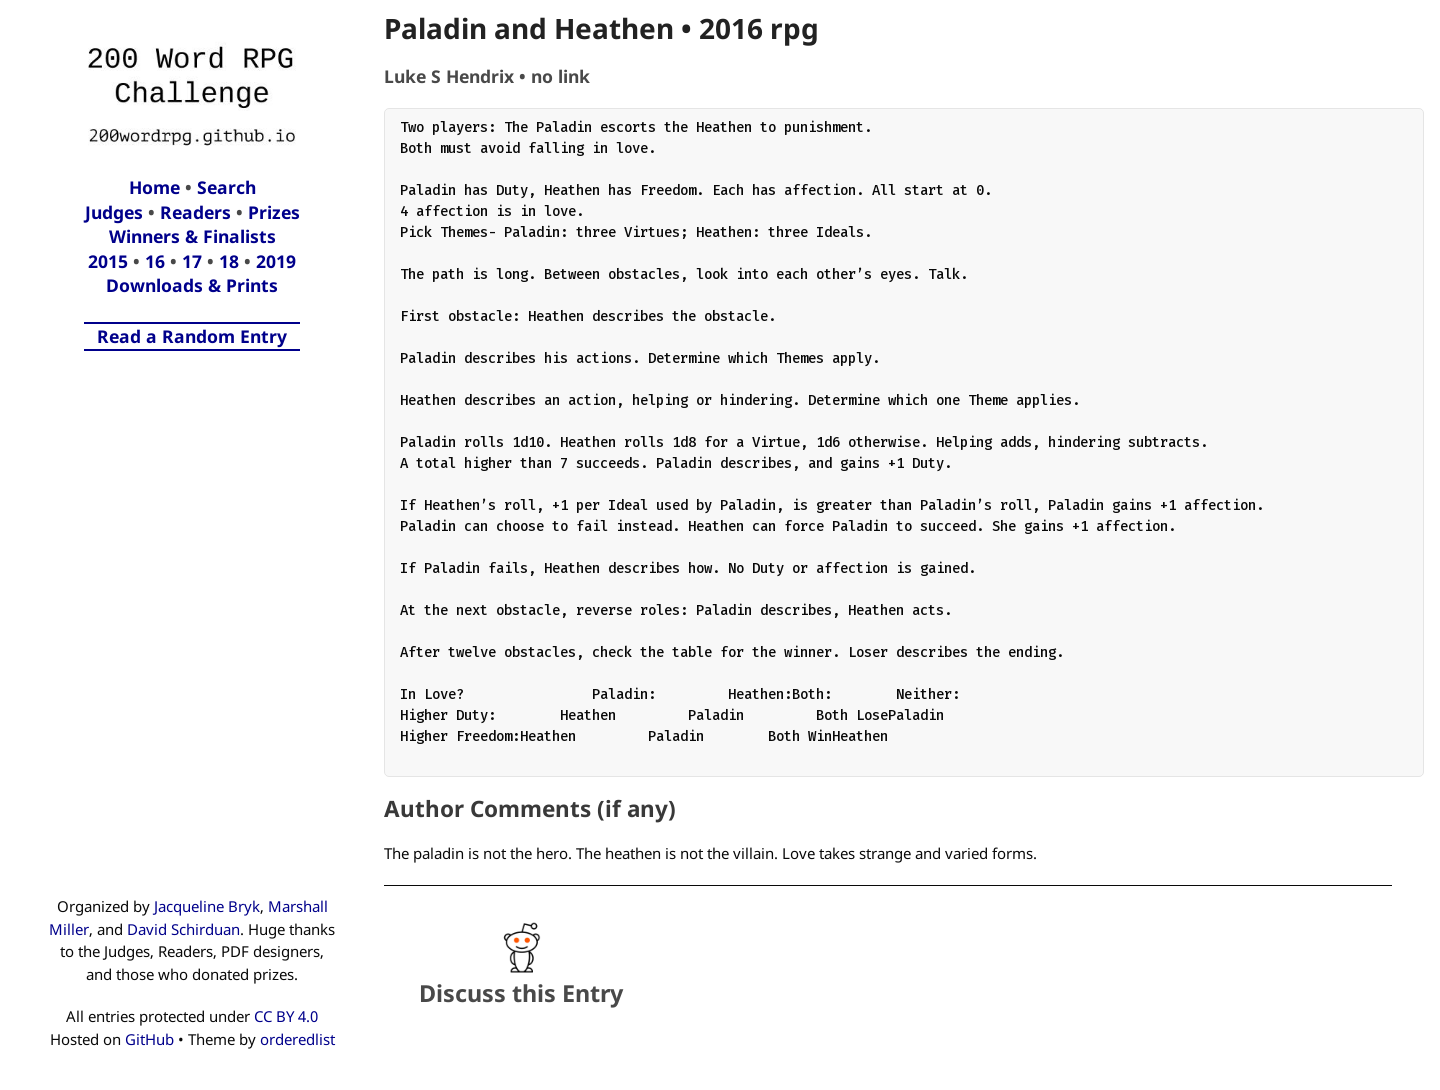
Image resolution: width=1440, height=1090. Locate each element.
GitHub (149, 1039)
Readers (195, 212)
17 (192, 261)
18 (229, 261)
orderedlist (297, 1039)
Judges (114, 212)
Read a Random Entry (192, 336)
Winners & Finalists (192, 236)
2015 (108, 261)
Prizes (274, 212)
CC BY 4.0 (286, 1016)
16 (155, 261)
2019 (276, 261)
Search (226, 187)
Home (154, 187)
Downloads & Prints (192, 285)
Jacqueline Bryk (207, 906)
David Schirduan (183, 929)
